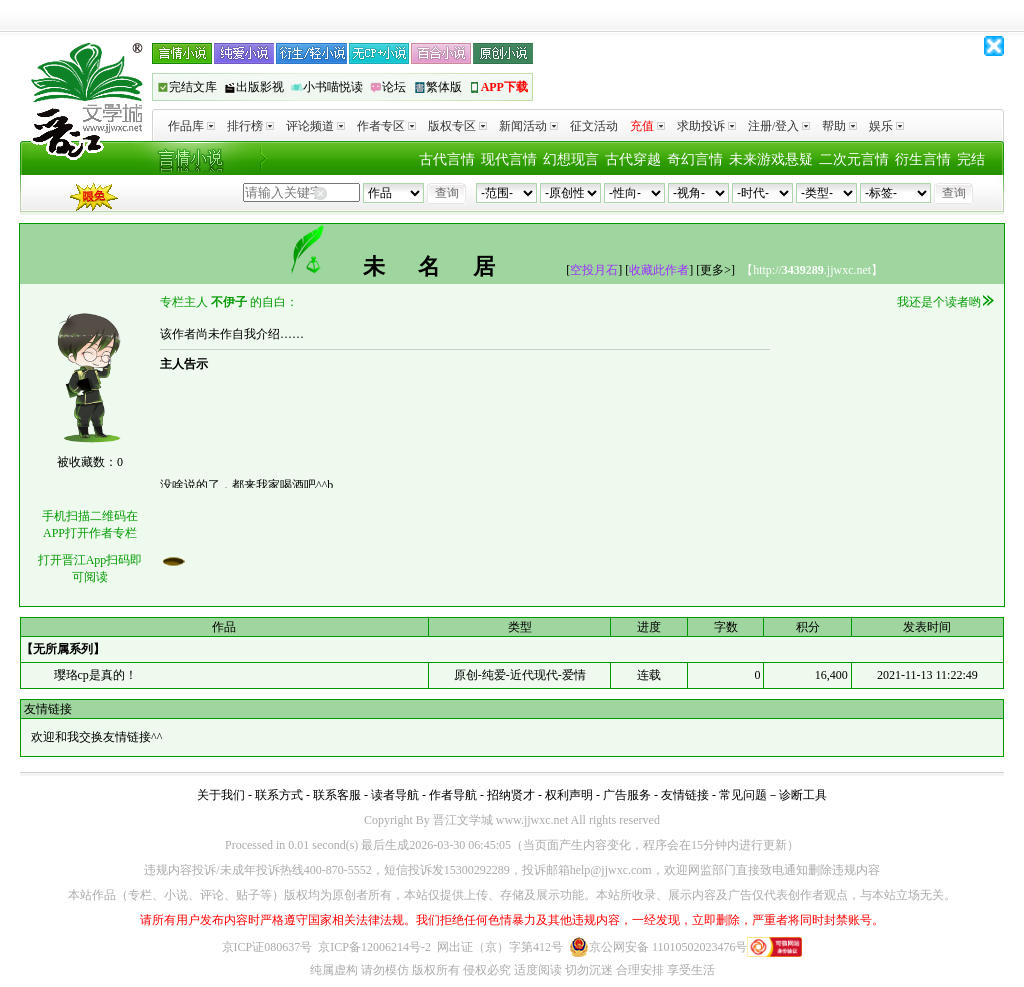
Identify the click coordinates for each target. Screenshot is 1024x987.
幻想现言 (571, 159)
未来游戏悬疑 (771, 159)
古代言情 (447, 159)
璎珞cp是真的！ (95, 675)
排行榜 (250, 126)
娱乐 (886, 126)
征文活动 (594, 126)
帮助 (839, 126)
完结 (971, 159)
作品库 (191, 126)
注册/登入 (779, 126)
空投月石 (594, 270)
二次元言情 (854, 159)
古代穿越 (633, 159)
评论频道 (315, 126)
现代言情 (509, 159)
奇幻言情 (695, 159)
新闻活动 (528, 126)
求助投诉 (706, 126)
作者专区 (386, 126)
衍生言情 (923, 159)
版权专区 (457, 126)
